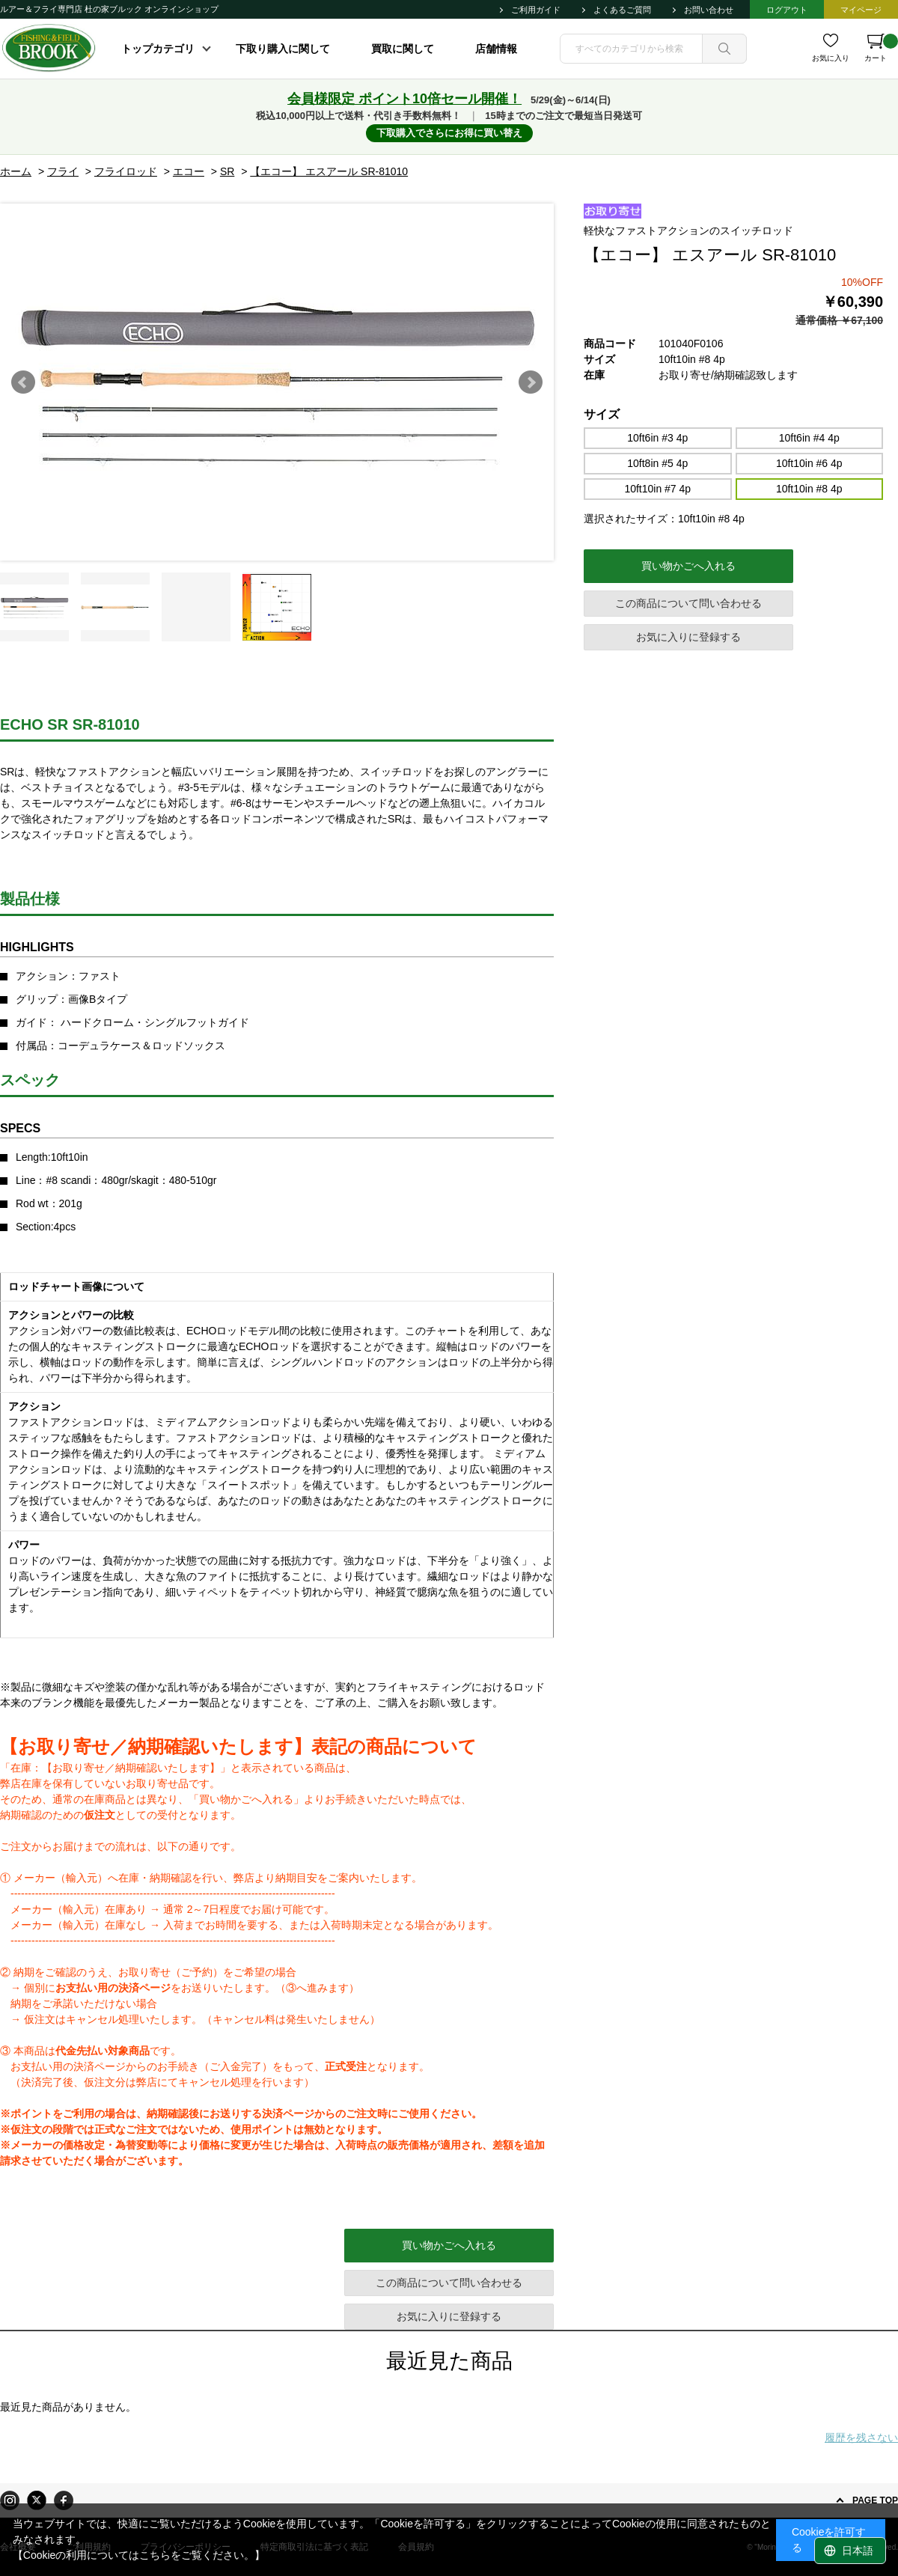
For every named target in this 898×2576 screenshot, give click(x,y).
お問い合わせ (708, 9)
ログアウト (786, 9)
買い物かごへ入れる (688, 566)
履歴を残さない (861, 2438)
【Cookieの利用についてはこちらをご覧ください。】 (139, 2555)
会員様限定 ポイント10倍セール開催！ (404, 98)
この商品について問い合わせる (688, 603)
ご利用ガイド (536, 9)
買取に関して (402, 49)
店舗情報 (496, 49)
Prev (23, 382)
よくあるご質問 (622, 9)
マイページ (861, 9)
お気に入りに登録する (688, 637)
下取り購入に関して (283, 49)
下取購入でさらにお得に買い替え (449, 132)
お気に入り (830, 58)
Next (531, 382)
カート (881, 48)
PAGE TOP (875, 2500)
